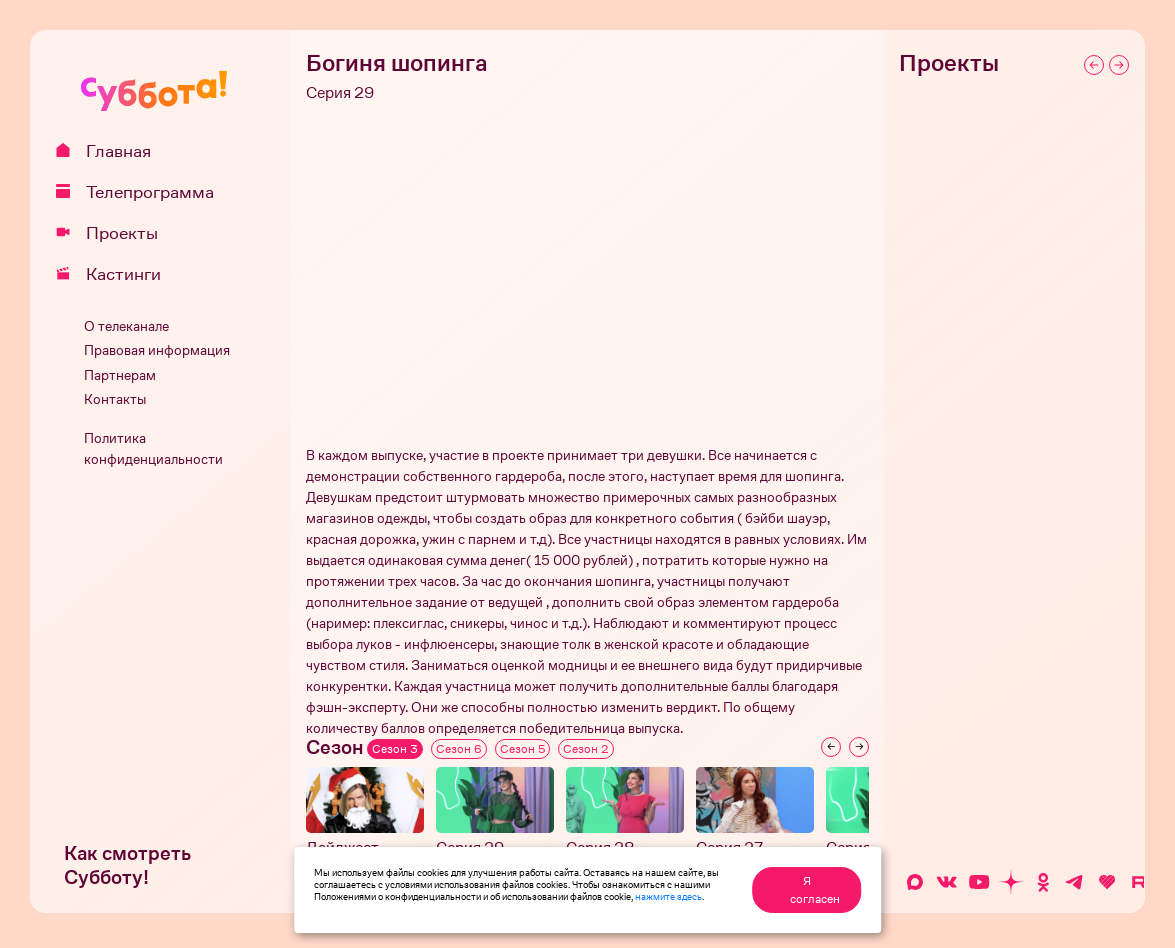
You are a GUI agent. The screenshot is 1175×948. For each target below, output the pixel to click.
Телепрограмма (142, 192)
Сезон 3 (395, 749)
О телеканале (126, 326)
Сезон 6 (459, 749)
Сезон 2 (586, 749)
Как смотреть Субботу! (127, 865)
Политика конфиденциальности (153, 449)
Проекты (114, 233)
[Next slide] (859, 747)
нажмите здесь (668, 896)
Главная (110, 151)
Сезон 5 (522, 749)
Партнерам (120, 375)
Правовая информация (157, 350)
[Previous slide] (831, 747)
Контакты (115, 399)
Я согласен (815, 890)
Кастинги (115, 274)
